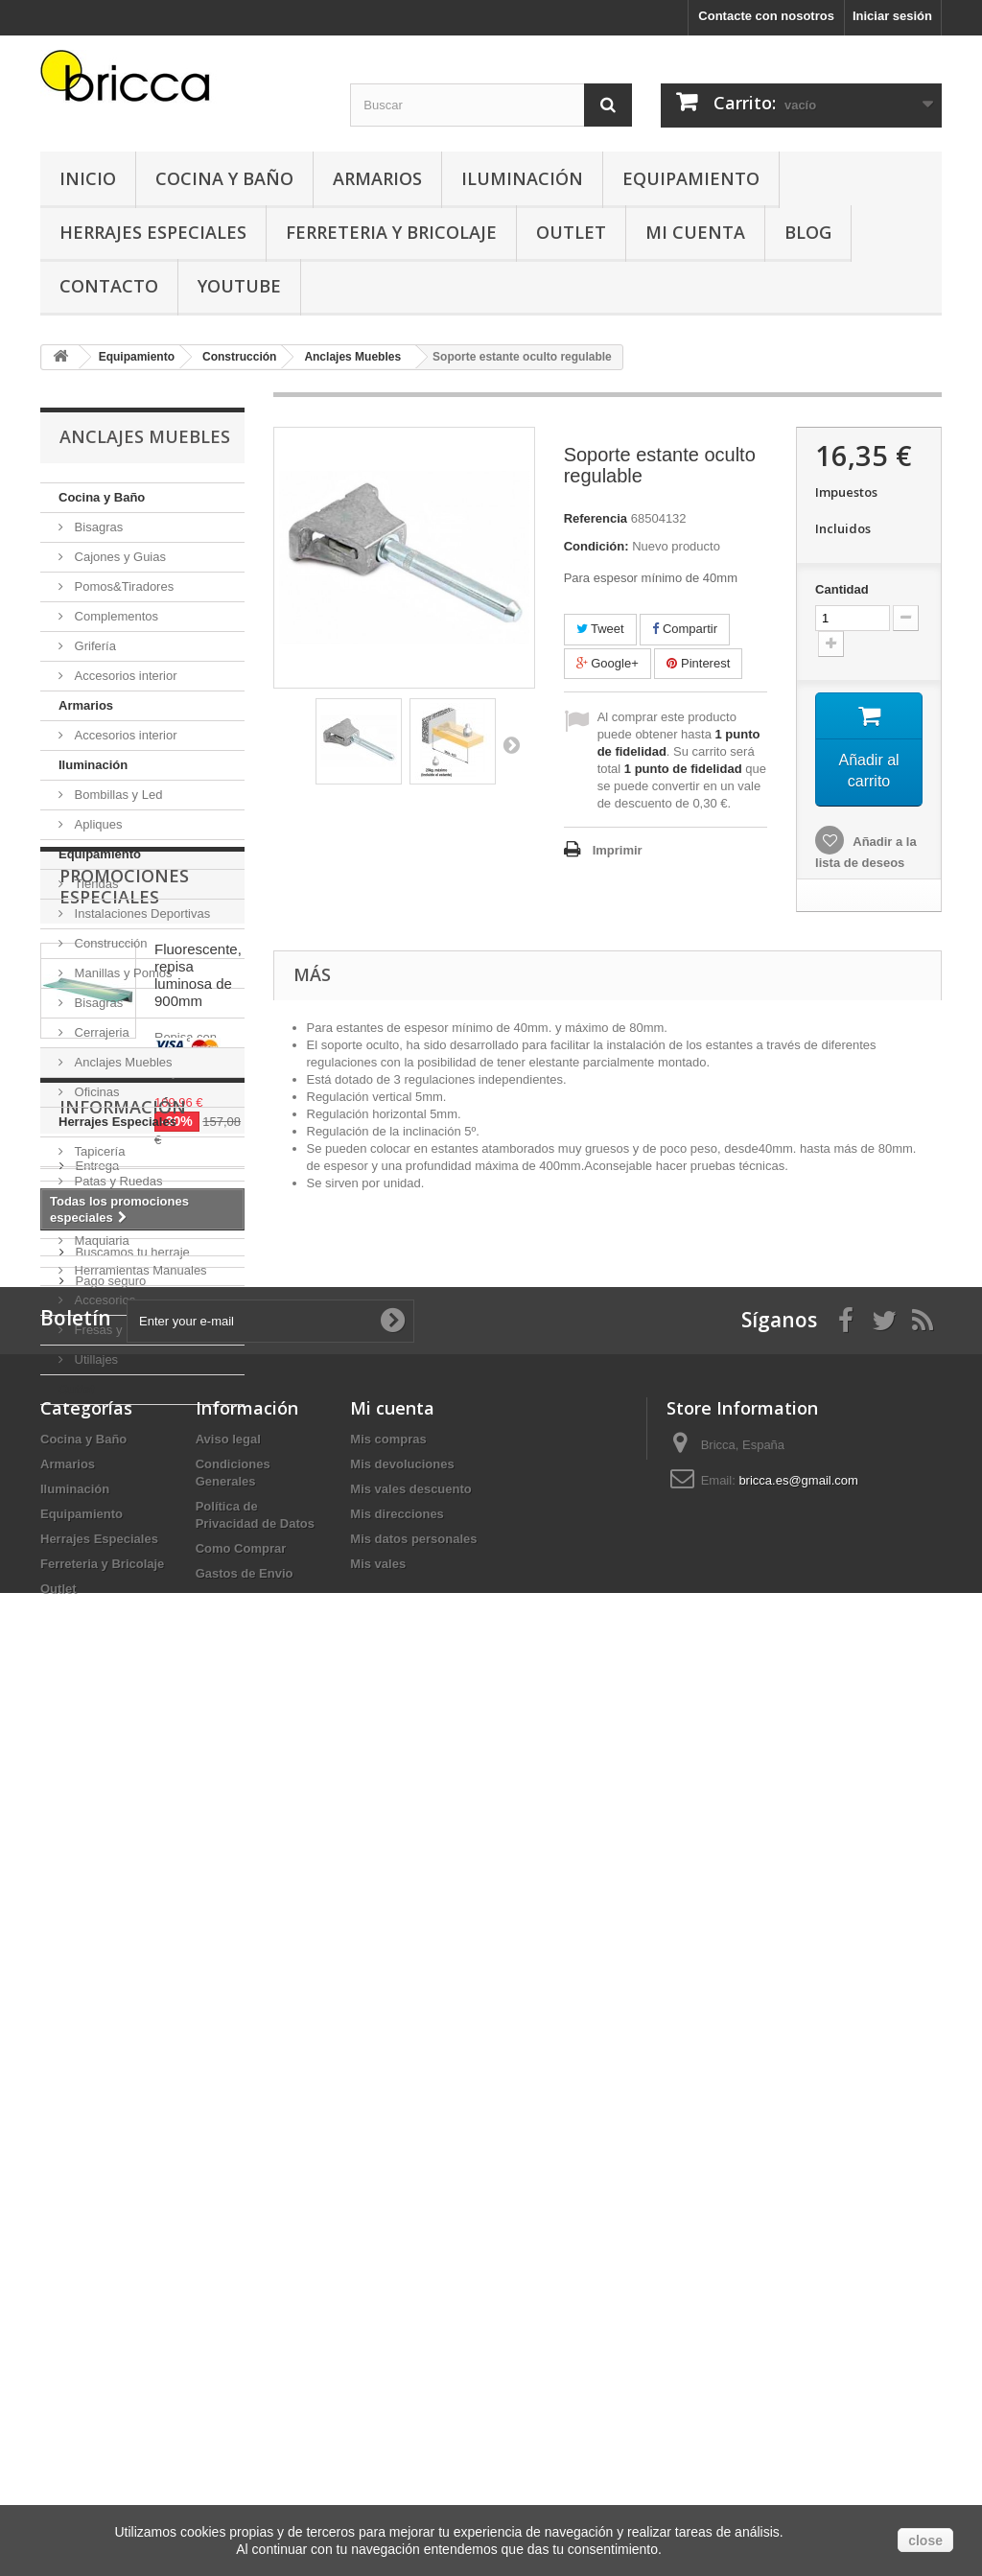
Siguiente (511, 744)
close (925, 2540)
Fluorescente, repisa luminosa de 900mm (198, 1562)
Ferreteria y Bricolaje (391, 232)
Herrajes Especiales (152, 232)
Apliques (96, 824)
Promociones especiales (124, 1473)
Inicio (87, 178)
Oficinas (95, 1092)
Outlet (571, 232)
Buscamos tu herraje (131, 2033)
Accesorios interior (124, 675)
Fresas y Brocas (118, 1330)
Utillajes (94, 1359)
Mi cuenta (392, 2273)
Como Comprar (241, 2414)
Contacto (108, 285)
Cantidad (842, 589)
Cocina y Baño (224, 178)
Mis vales (378, 2430)
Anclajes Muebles (122, 1062)
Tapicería (98, 1151)
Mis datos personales (413, 2405)
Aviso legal (103, 1975)
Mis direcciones (397, 2380)
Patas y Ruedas (116, 1181)
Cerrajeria (100, 1032)
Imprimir (618, 850)
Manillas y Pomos (121, 973)
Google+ (607, 663)
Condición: (596, 546)
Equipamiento (691, 178)
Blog (807, 232)
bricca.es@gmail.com (797, 2346)
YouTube (239, 285)
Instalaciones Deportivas (140, 913)
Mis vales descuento (410, 2355)
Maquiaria (100, 1240)
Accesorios (103, 1300)
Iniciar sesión (892, 16)
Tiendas (94, 884)
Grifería (93, 646)
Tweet (600, 628)
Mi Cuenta (695, 232)
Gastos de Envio (244, 2439)
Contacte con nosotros (766, 16)
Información (122, 1895)
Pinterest (698, 663)
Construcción (109, 943)
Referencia (595, 518)
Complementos (114, 616)
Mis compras (388, 2305)
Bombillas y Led (116, 794)
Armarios (377, 178)
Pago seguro (109, 2061)
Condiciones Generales (138, 2004)
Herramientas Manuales (139, 1270)
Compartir (684, 628)
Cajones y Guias (118, 557)
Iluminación (522, 178)
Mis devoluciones (402, 2330)
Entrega (95, 1946)
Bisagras (97, 527)
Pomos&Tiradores (122, 586)
